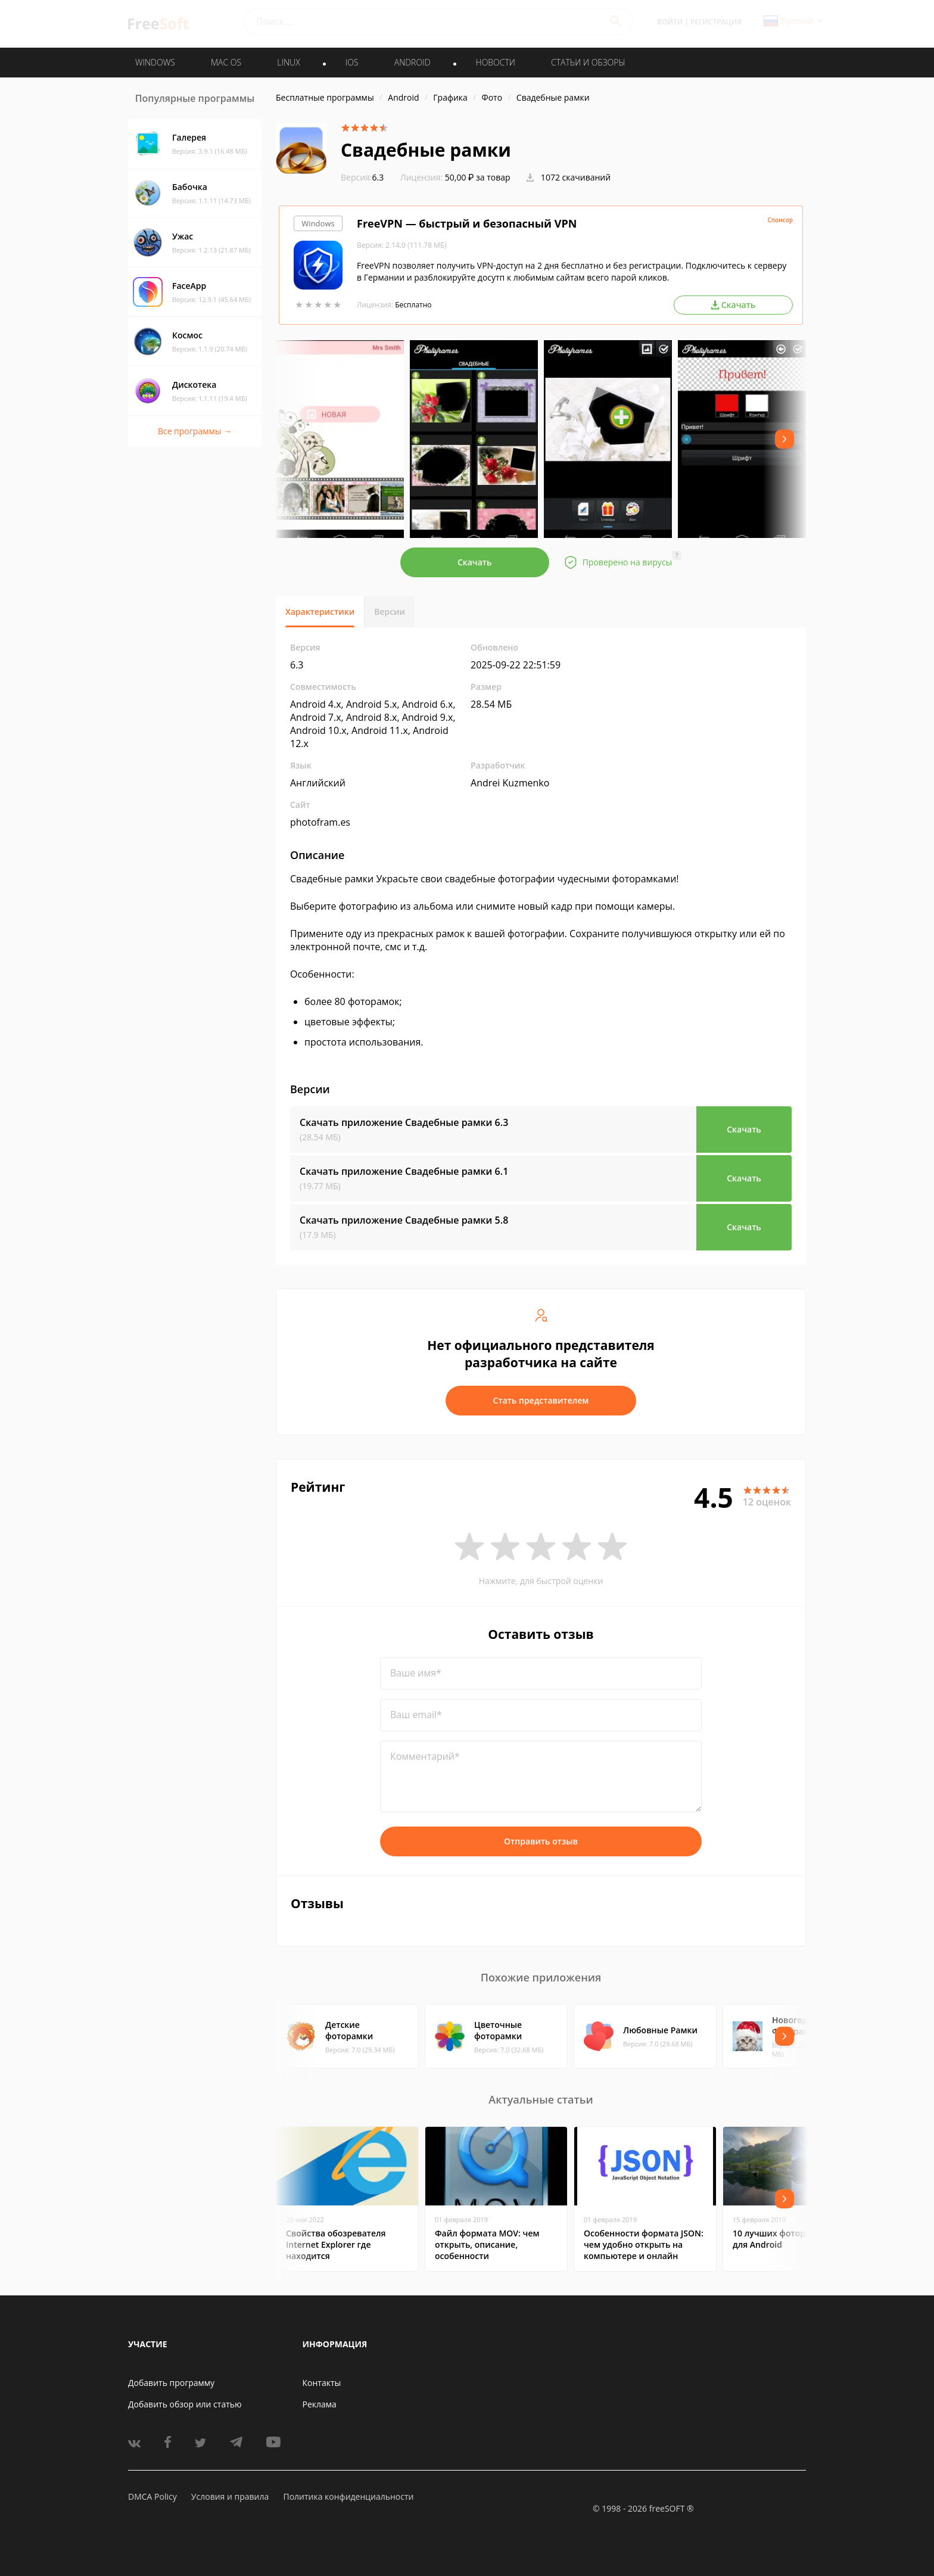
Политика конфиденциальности (348, 2496)
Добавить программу (171, 2382)
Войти (670, 22)
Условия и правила (230, 2496)
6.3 (362, 177)
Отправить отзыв (541, 1841)
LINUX (288, 62)
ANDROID (412, 62)
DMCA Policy (152, 2496)
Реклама (320, 2404)
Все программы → (195, 431)
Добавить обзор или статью (185, 2404)
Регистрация (716, 22)
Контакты (322, 2382)
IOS (352, 62)
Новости (495, 62)
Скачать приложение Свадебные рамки (404, 1122)
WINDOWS (155, 62)
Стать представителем (541, 1400)
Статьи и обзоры (588, 62)
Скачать (474, 562)
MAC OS (226, 62)
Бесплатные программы (325, 97)
